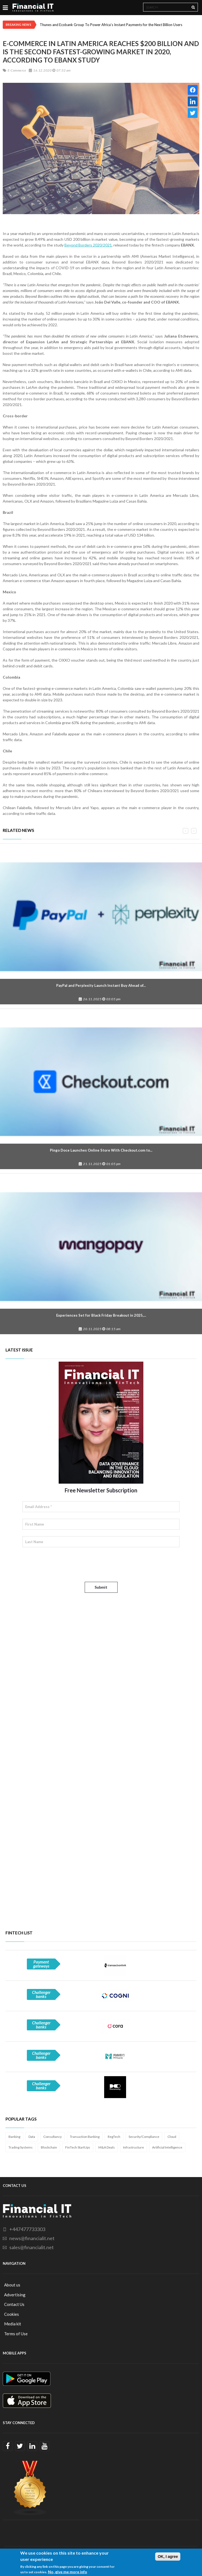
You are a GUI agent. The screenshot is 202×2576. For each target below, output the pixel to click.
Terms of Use (16, 2333)
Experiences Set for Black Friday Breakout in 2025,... (101, 1315)
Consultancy (52, 2137)
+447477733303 (27, 2229)
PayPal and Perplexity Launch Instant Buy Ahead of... (101, 985)
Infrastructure (133, 2147)
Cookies (11, 2314)
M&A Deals (106, 2147)
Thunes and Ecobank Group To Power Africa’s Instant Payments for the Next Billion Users (111, 24)
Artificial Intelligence (167, 2147)
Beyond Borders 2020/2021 (88, 245)
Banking (14, 2137)
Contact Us (14, 2304)
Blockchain (49, 2147)
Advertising (14, 2294)
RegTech (114, 2137)
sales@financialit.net (31, 2247)
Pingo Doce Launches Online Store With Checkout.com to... (101, 1150)
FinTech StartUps (77, 2147)
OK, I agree (168, 2556)
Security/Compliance (144, 2137)
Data (32, 2137)
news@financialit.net (32, 2238)
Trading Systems (20, 2147)
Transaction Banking (84, 2137)
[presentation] (64, 1564)
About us (12, 2284)
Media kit (12, 2323)
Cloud (171, 2137)
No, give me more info (67, 2571)
